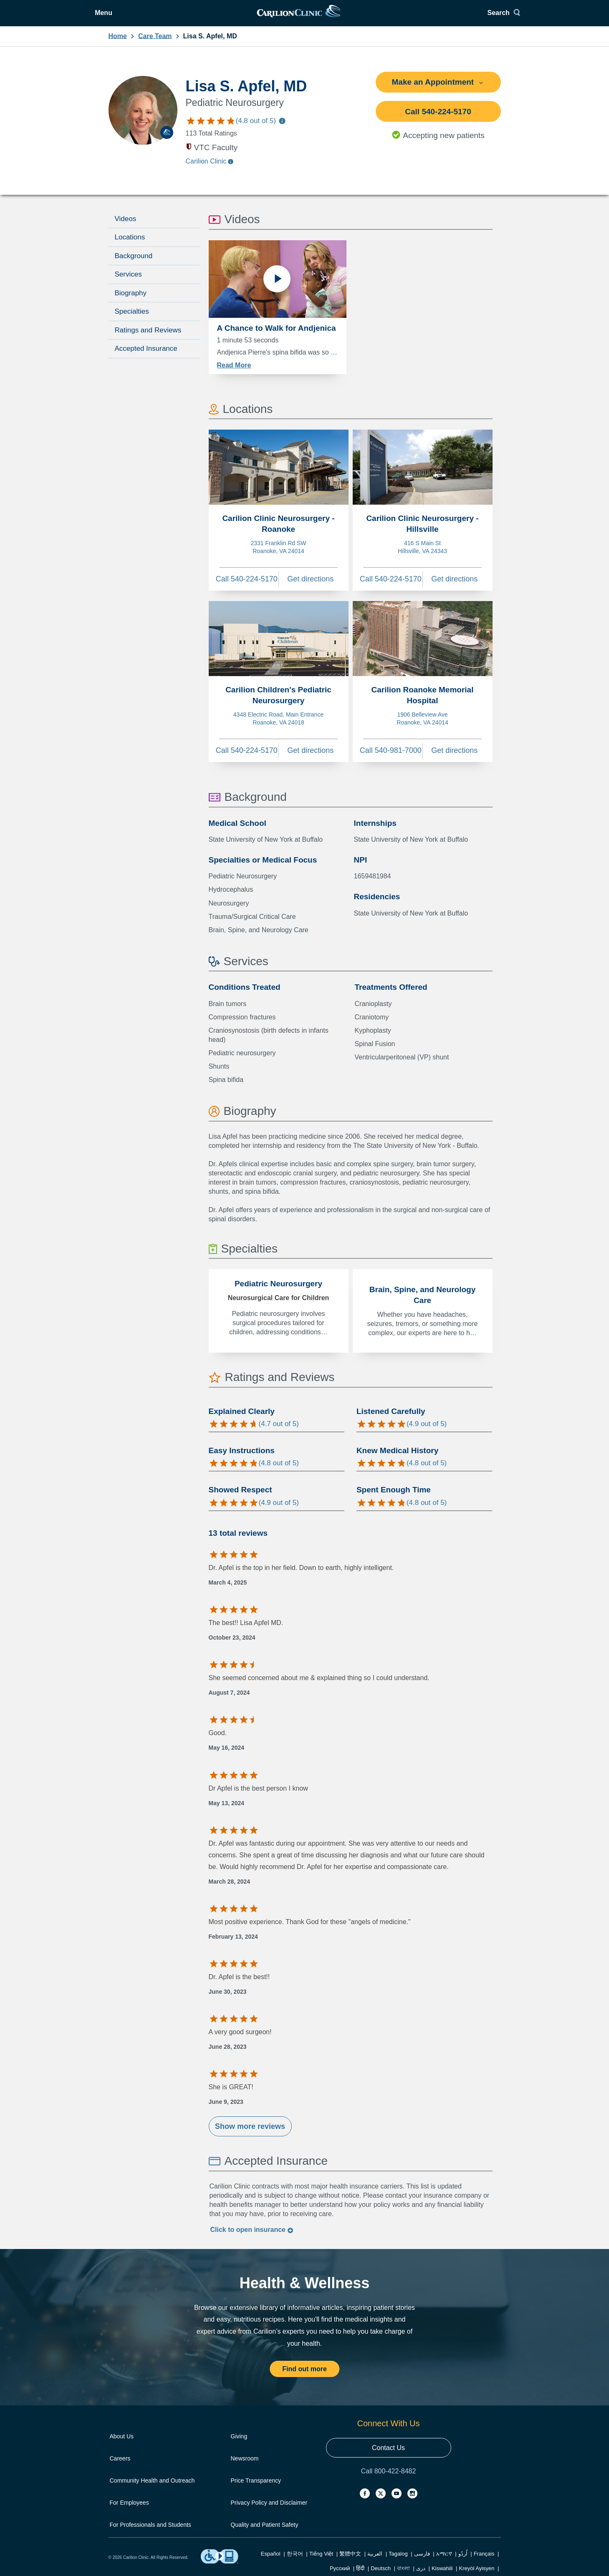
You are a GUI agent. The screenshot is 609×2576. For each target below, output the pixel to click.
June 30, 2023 (228, 1997)
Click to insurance (252, 2235)
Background (134, 261)
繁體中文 (350, 2559)
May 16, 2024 (227, 1753)
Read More (234, 370)
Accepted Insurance (146, 354)
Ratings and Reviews (148, 336)
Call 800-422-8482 (388, 2476)
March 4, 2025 (228, 1587)
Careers (120, 2463)
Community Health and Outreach (152, 2486)
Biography (131, 298)
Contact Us (388, 2453)
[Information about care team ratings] (282, 127)
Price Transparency (256, 2486)
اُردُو (462, 2559)
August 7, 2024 (229, 1698)
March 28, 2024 (229, 1886)
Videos (125, 224)
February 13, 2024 (233, 1941)
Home (118, 41)
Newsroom (245, 2463)
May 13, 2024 (227, 1808)
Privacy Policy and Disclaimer (269, 2508)
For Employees (129, 2508)
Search (482, 15)
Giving (239, 2441)
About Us (122, 2441)
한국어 (295, 2559)
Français (484, 2559)
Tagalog (398, 2559)
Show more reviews (250, 2132)
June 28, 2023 (228, 2052)
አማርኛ (444, 2559)
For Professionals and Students (150, 2530)
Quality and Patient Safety (264, 2530)
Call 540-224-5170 (438, 116)
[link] (304, 15)
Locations (130, 243)
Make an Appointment (438, 87)
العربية (374, 2559)
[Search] (485, 16)
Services (128, 280)
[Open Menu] (124, 16)
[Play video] (277, 288)
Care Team (155, 41)
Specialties (132, 317)
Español (270, 2559)
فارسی (422, 2559)
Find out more (304, 2373)
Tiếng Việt (321, 2559)
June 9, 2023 (226, 2107)
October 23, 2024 (232, 1643)
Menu (130, 15)
